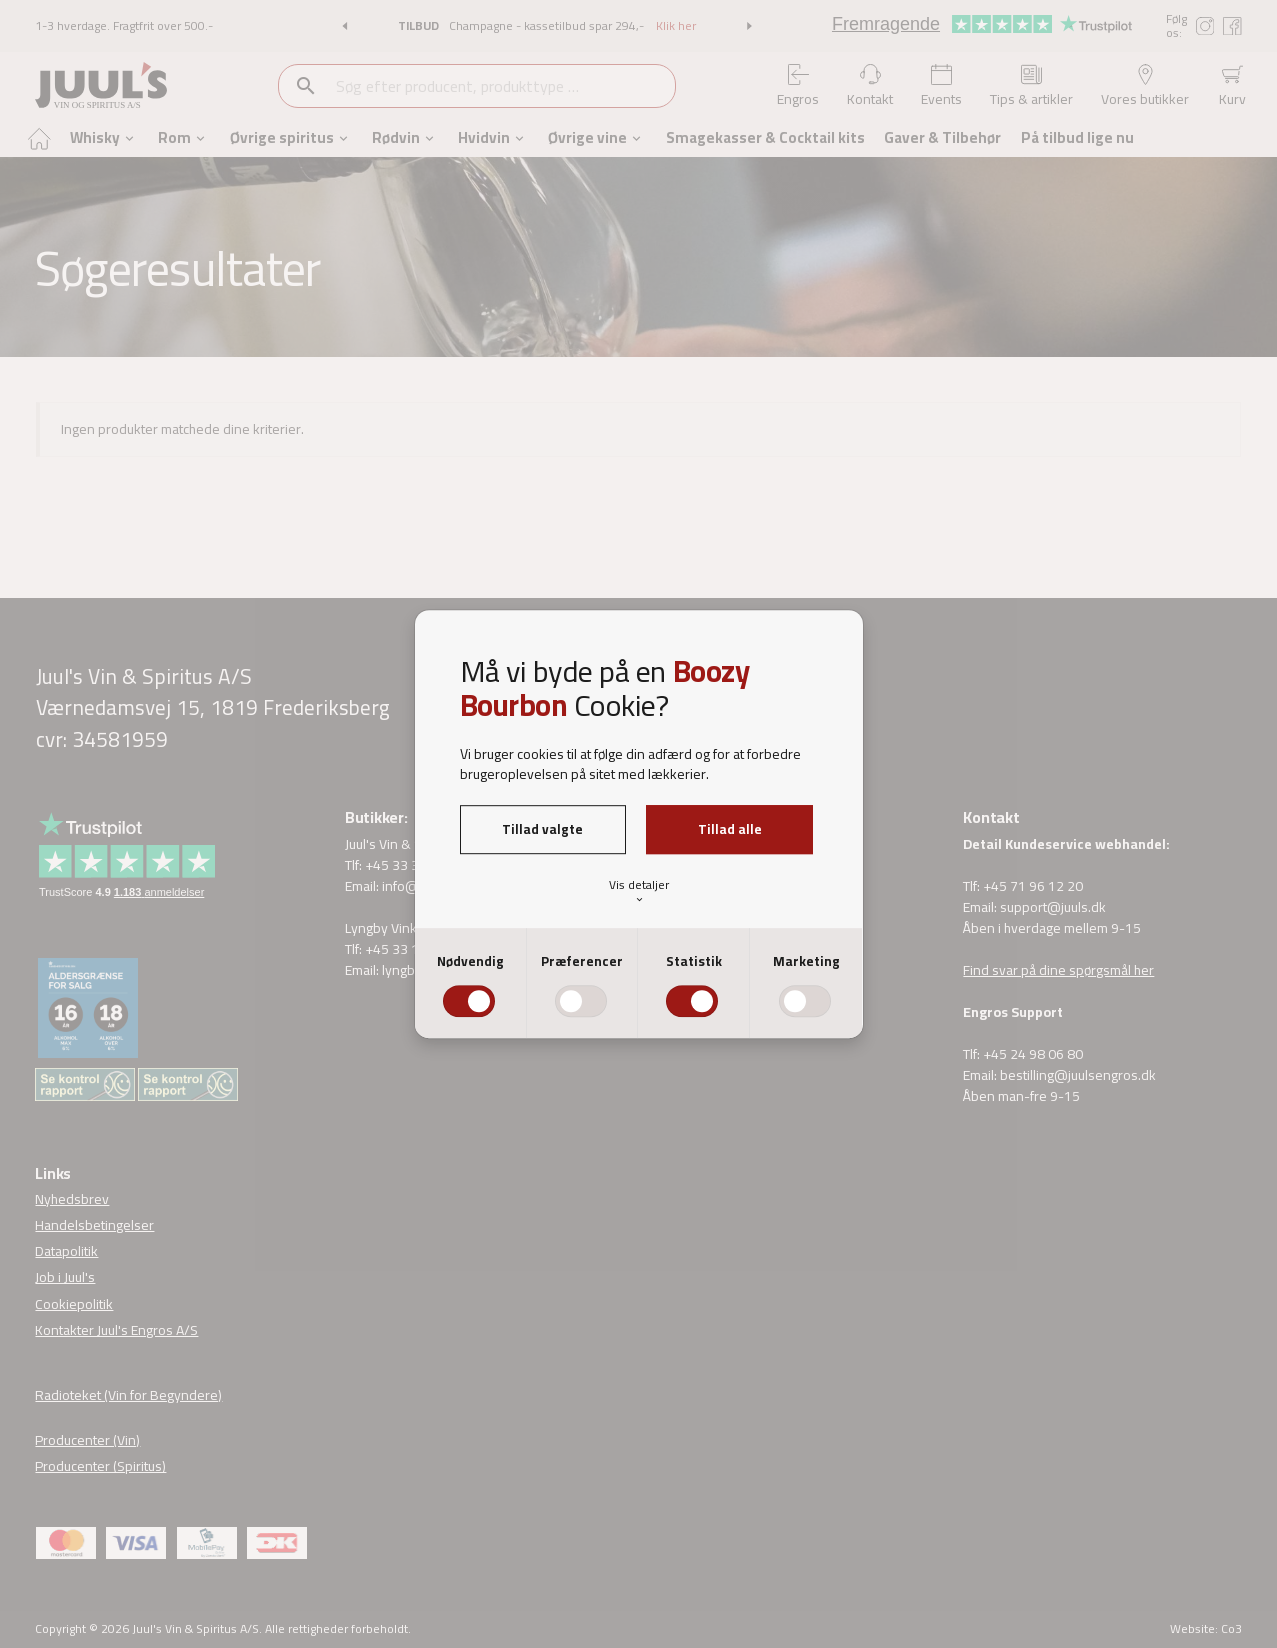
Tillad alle (730, 829)
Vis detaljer (639, 890)
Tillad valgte (542, 829)
